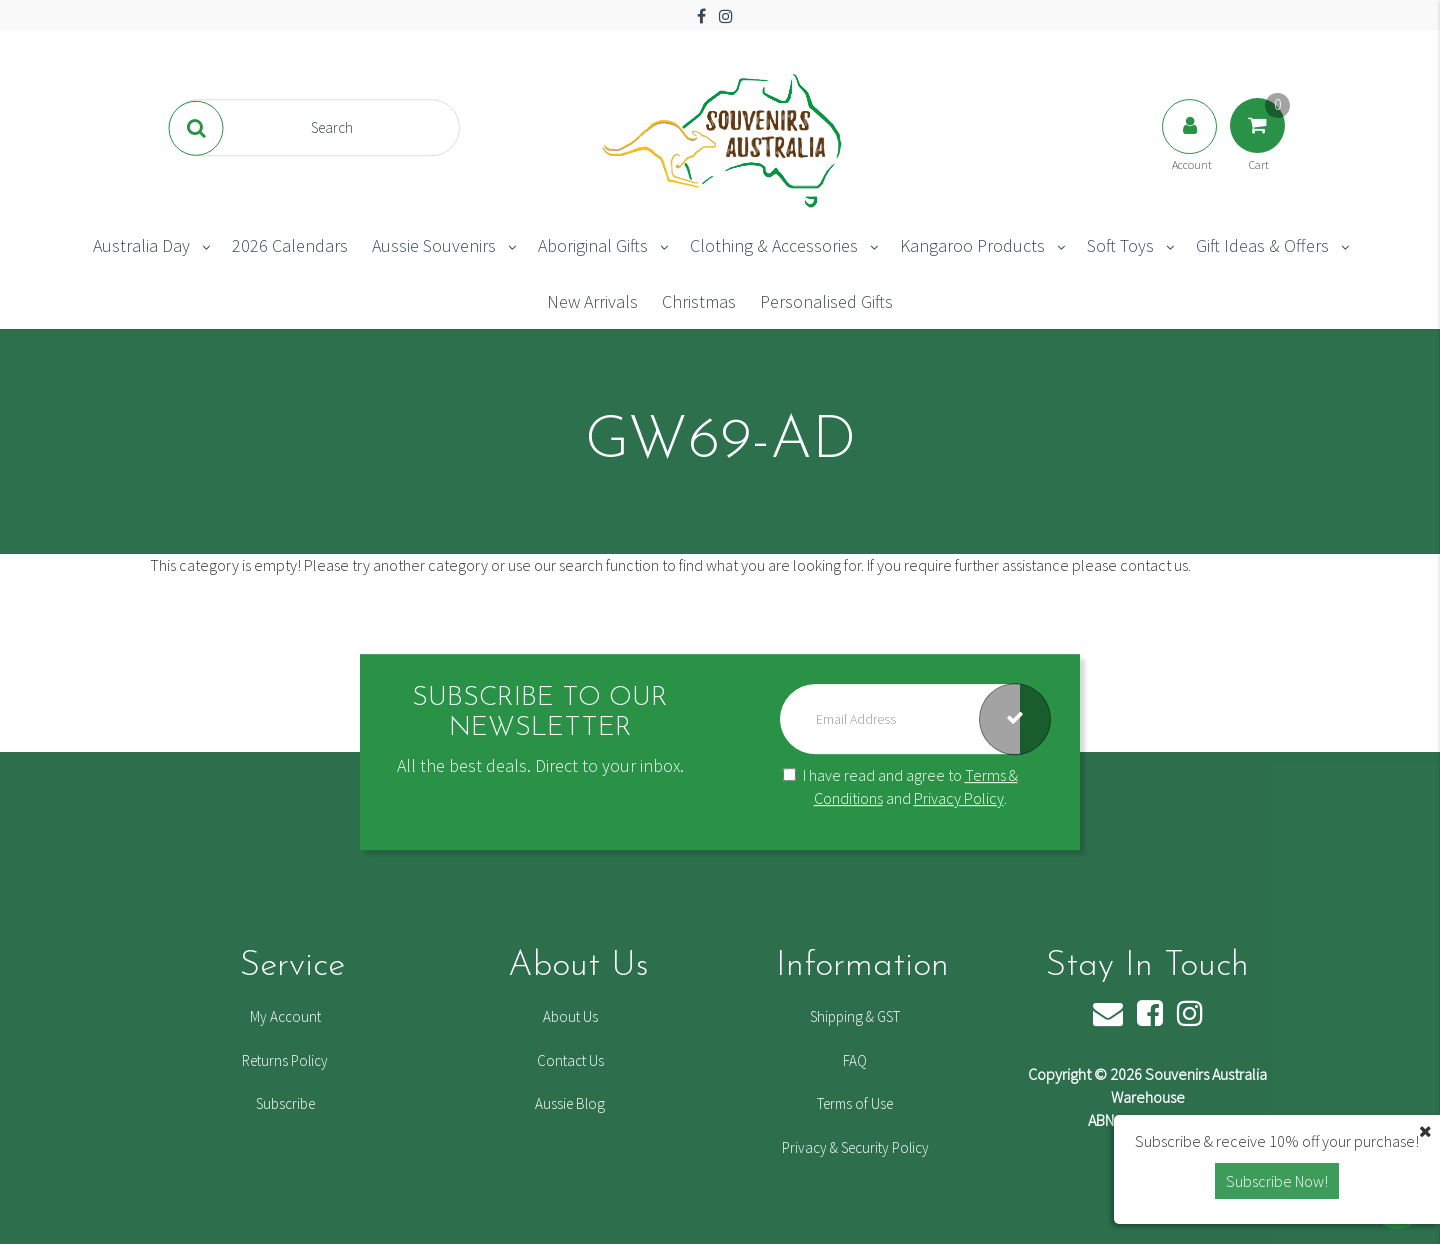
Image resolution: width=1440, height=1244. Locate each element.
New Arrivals (592, 301)
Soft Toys (1120, 245)
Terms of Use (855, 1103)
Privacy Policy (959, 798)
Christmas (699, 301)
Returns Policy (285, 1060)
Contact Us (570, 1060)
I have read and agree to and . (900, 786)
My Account (285, 1016)
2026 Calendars (290, 245)
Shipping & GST (855, 1016)
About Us (570, 1016)
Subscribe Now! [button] (1277, 1181)
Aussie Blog (570, 1103)
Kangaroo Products (972, 245)
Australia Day (141, 245)
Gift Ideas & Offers (1262, 245)
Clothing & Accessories (774, 245)
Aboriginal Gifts (593, 245)
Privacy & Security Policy (855, 1147)
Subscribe (285, 1103)
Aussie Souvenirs (434, 245)
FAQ (855, 1060)
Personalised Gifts (826, 301)
